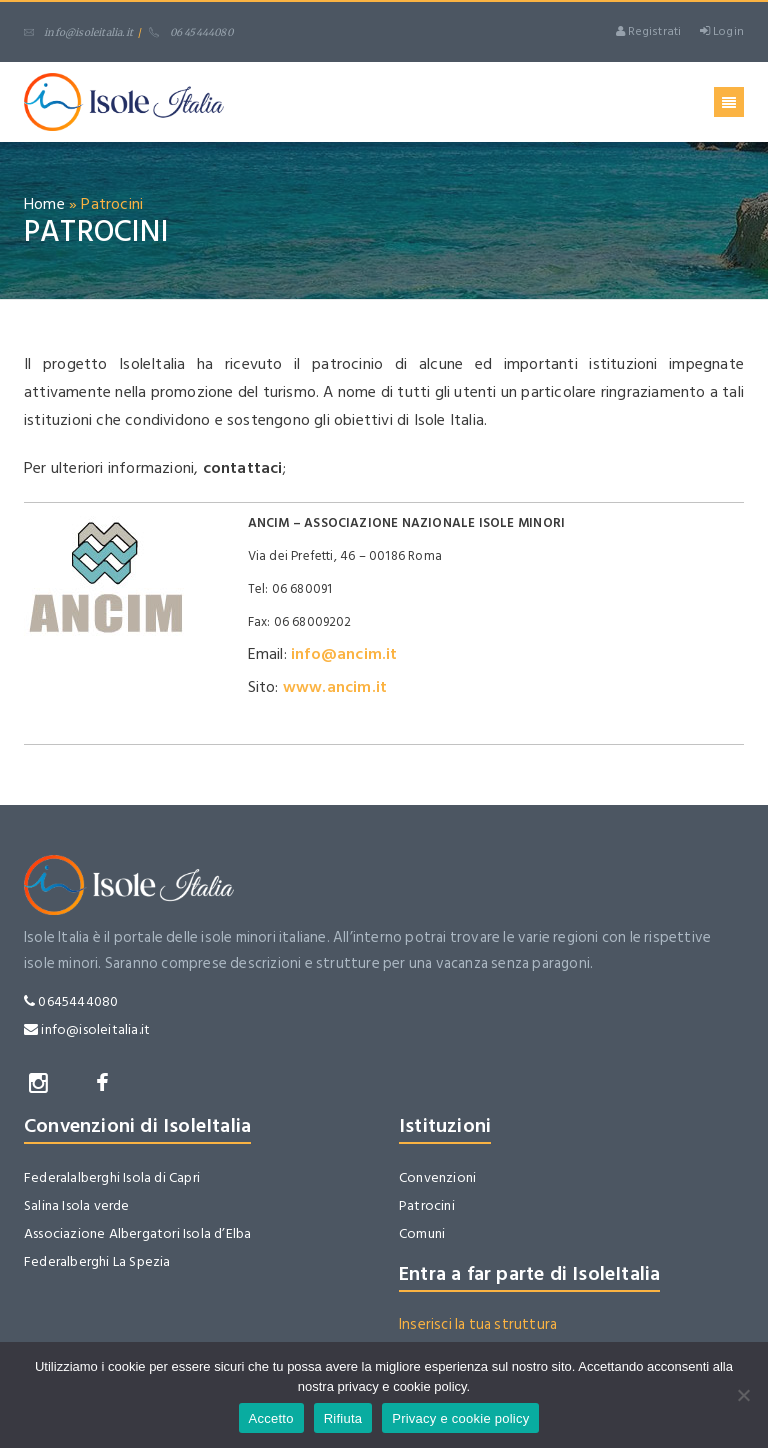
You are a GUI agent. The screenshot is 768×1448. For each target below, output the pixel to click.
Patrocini (427, 1205)
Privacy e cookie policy (460, 1418)
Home (44, 204)
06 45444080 (190, 32)
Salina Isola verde (77, 1205)
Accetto (271, 1418)
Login (722, 31)
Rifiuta (343, 1418)
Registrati (648, 31)
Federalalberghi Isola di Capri (112, 1177)
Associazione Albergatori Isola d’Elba (137, 1233)
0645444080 (71, 1001)
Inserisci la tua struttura (478, 1324)
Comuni (422, 1233)
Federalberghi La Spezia (97, 1261)
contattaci (243, 468)
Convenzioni (437, 1177)
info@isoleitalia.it (78, 32)
